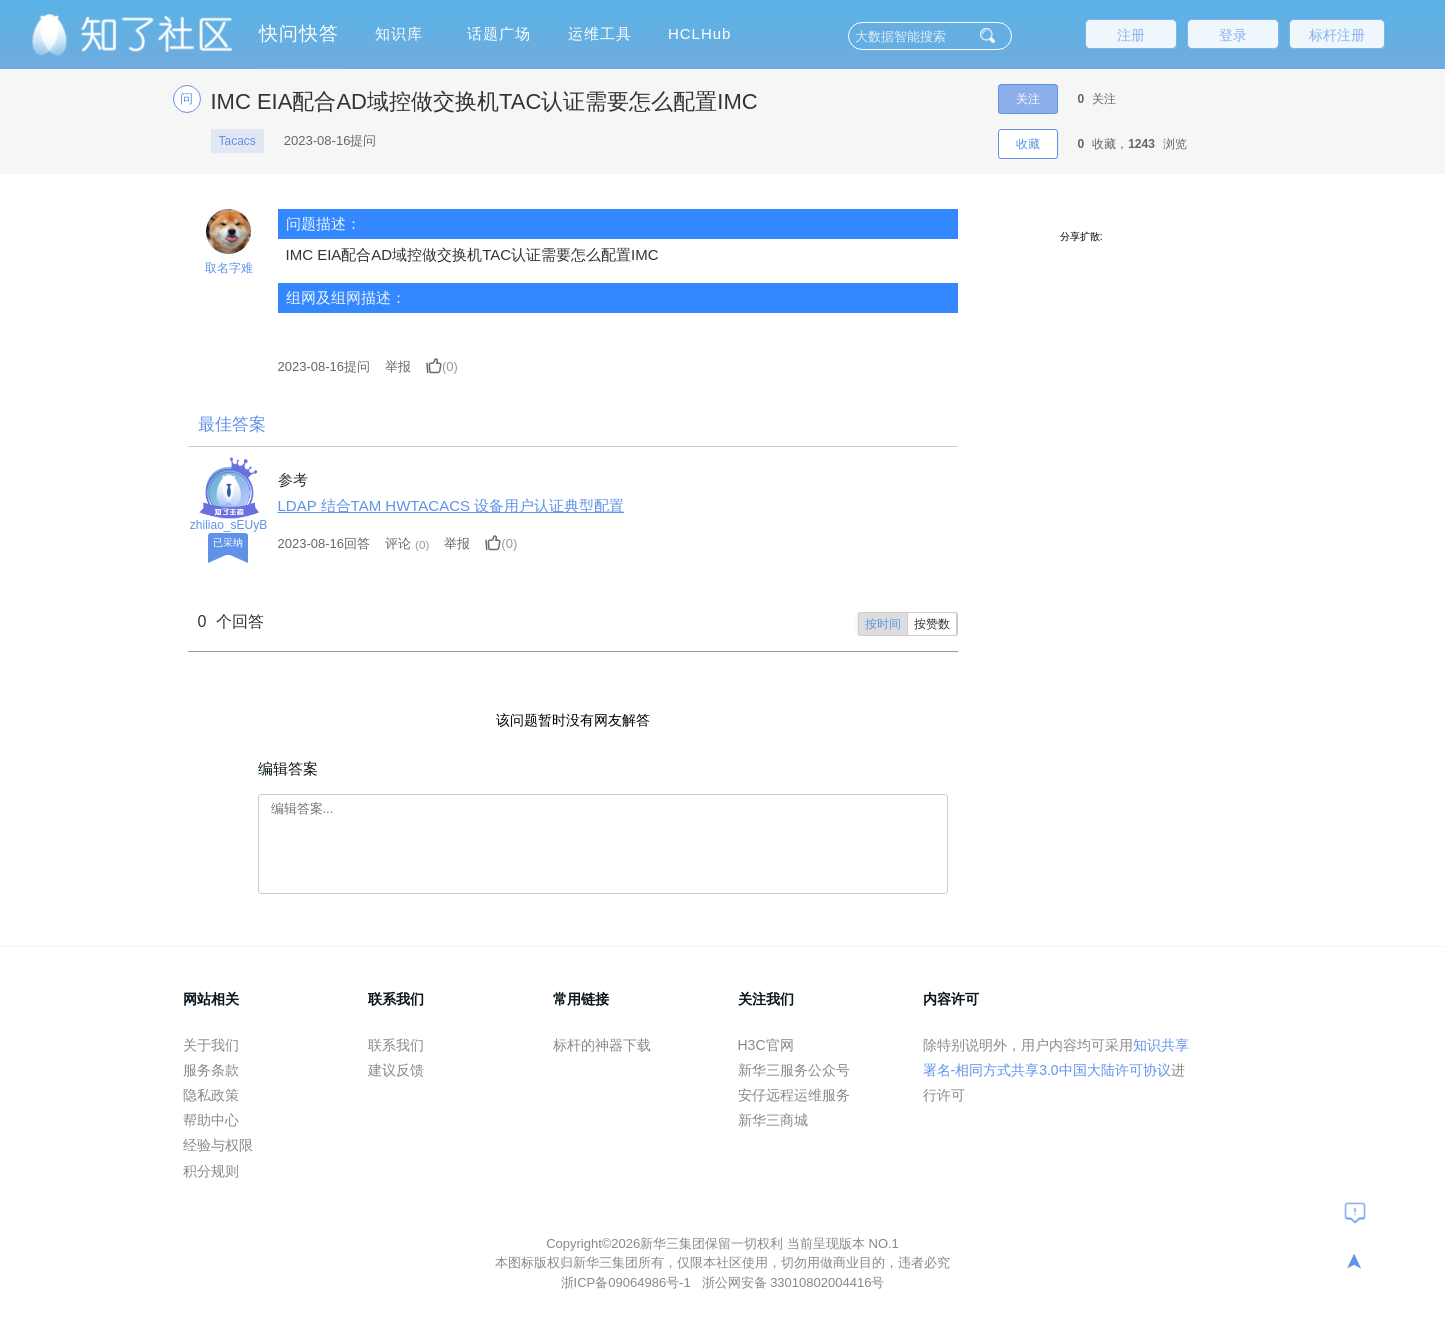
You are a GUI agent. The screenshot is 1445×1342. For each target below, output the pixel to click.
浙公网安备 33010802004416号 (793, 1282)
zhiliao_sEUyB (228, 525)
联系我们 (396, 1045)
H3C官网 (766, 1045)
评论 (398, 543)
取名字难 (229, 268)
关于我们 (211, 1045)
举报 (398, 366)
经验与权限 (218, 1145)
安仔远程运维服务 (794, 1095)
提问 (324, 366)
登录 (1233, 35)
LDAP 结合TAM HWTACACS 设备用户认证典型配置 (451, 505)
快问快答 (299, 33)
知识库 (399, 33)
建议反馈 (396, 1070)
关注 (1028, 99)
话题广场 (499, 33)
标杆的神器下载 (602, 1045)
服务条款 (211, 1070)
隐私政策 (211, 1095)
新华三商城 (773, 1120)
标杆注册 (1337, 35)
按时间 (883, 624)
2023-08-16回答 (324, 543)
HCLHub (700, 33)
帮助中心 (211, 1120)
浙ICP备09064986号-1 (628, 1282)
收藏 (1028, 144)
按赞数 (932, 624)
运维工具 (600, 33)
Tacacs (237, 141)
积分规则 (211, 1171)
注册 (1131, 35)
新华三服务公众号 (794, 1070)
